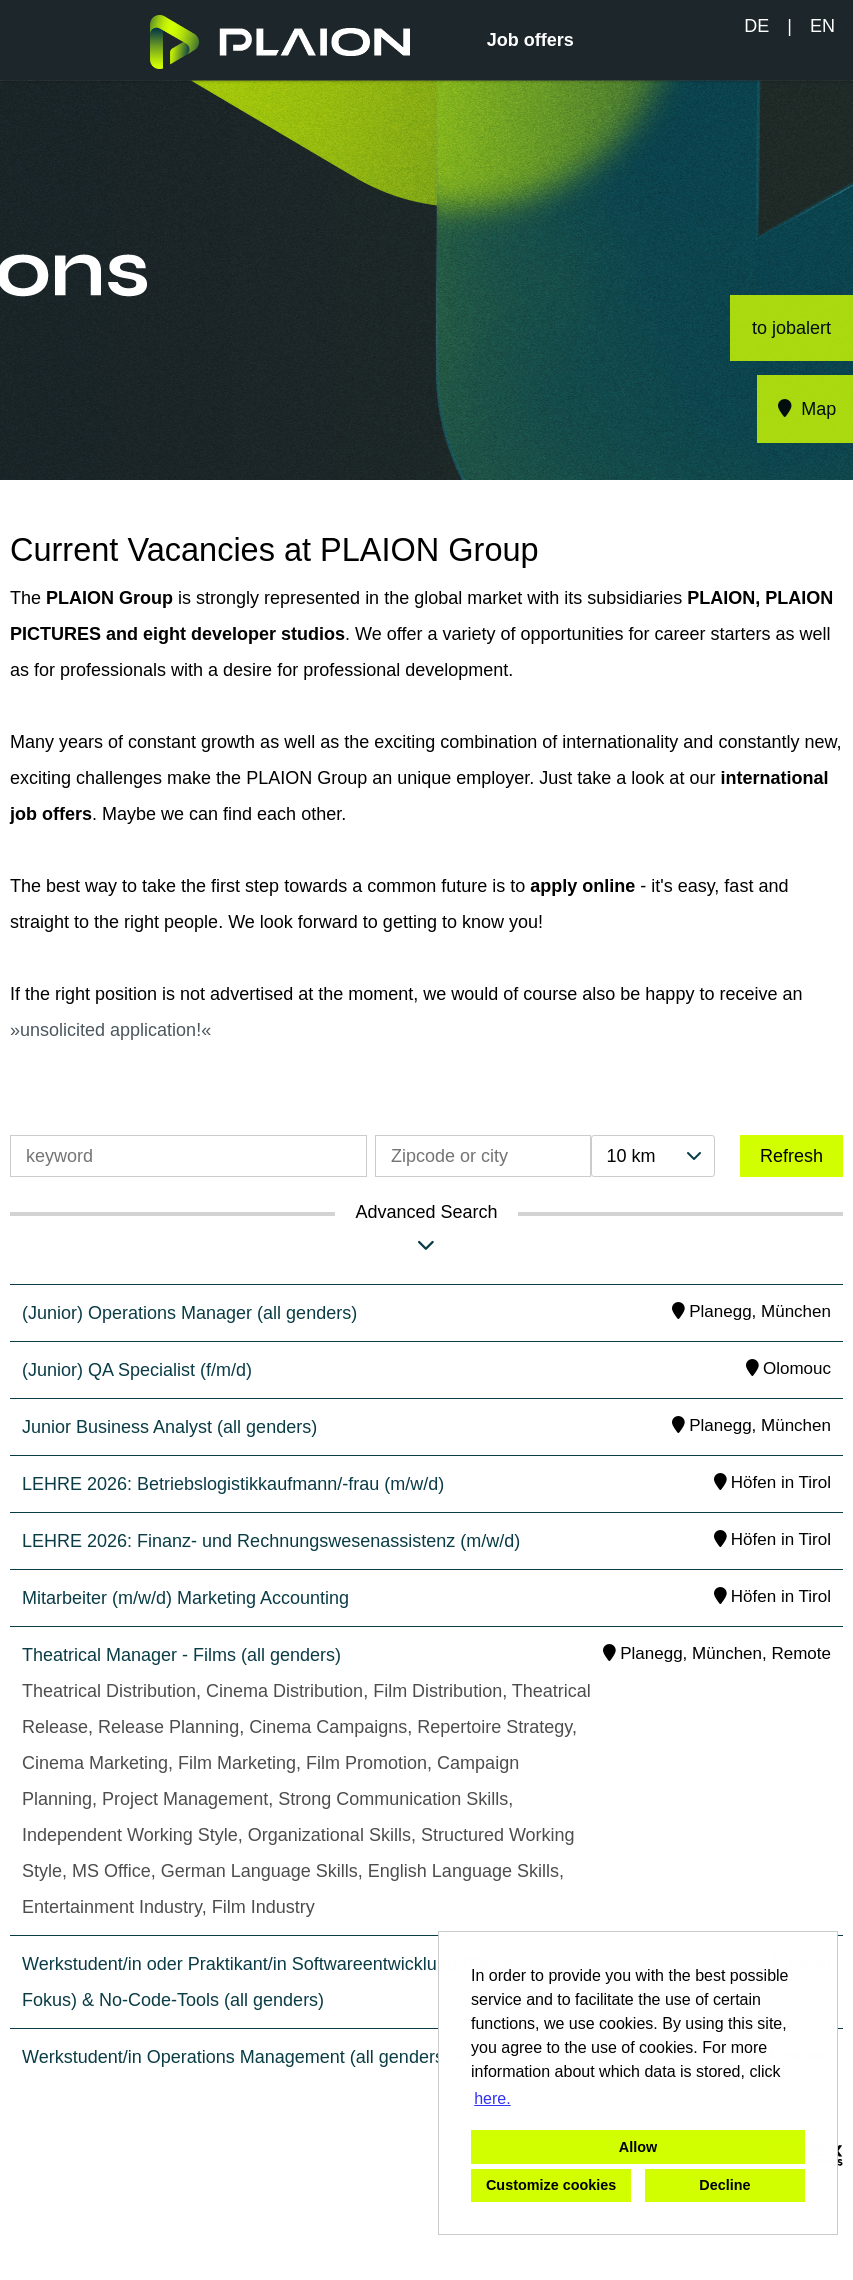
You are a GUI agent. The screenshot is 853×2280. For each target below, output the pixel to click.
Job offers (530, 40)
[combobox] (653, 1156)
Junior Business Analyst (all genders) (169, 1427)
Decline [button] (724, 2185)
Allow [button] (638, 2147)
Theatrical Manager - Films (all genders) (181, 1655)
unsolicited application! (110, 1030)
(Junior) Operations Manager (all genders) (189, 1313)
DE (756, 26)
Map (805, 409)
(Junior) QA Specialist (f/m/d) (137, 1370)
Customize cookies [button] (551, 2185)
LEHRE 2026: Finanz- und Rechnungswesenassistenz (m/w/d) (271, 1541)
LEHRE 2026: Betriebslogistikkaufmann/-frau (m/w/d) (233, 1484)
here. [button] (492, 2098)
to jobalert (791, 328)
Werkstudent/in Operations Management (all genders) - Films (265, 2057)
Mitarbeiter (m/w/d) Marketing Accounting (185, 1598)
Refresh (791, 1156)
